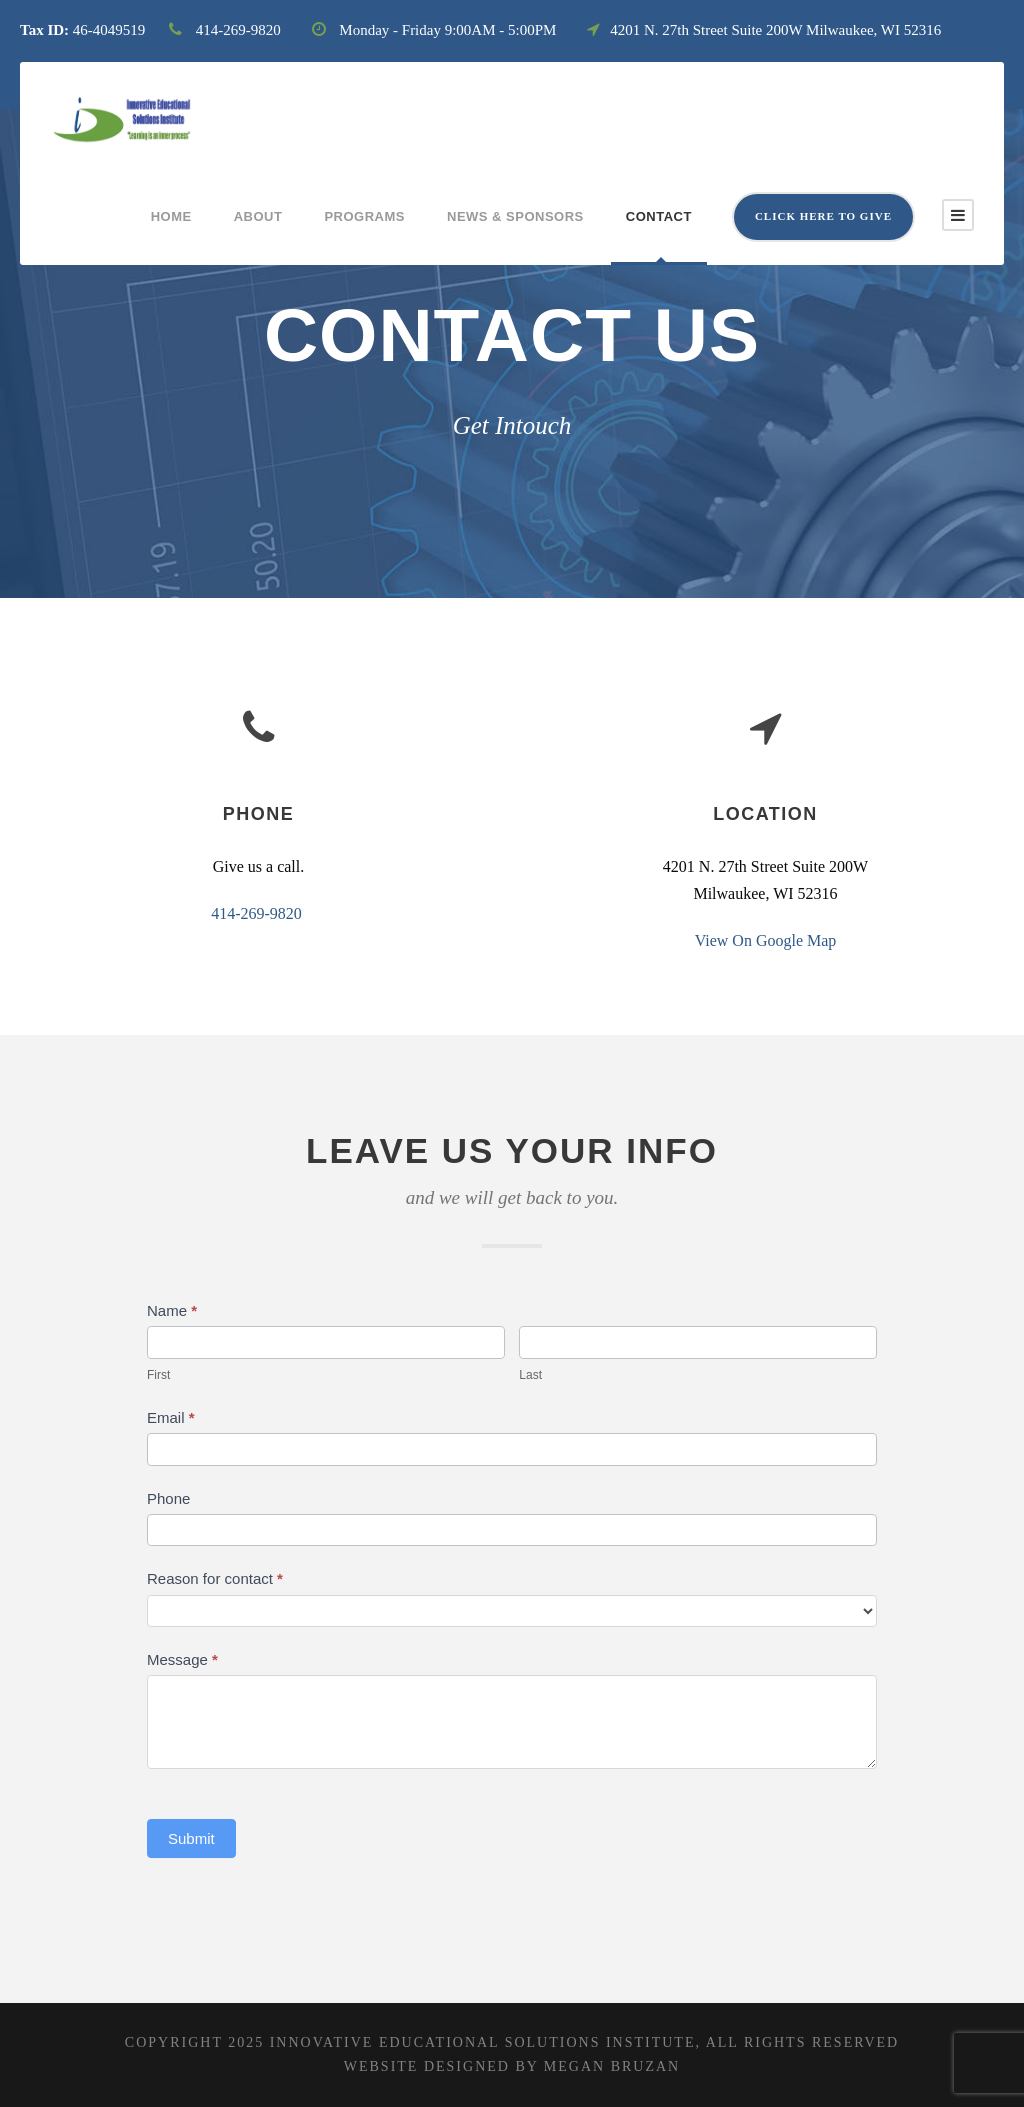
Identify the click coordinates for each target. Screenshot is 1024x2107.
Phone (168, 1498)
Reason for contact (215, 1578)
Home (171, 216)
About (258, 216)
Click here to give (823, 216)
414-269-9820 (256, 913)
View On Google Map (766, 942)
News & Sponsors (515, 216)
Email (171, 1417)
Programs (364, 216)
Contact (659, 216)
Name (172, 1310)
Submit (191, 1838)
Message (182, 1659)
